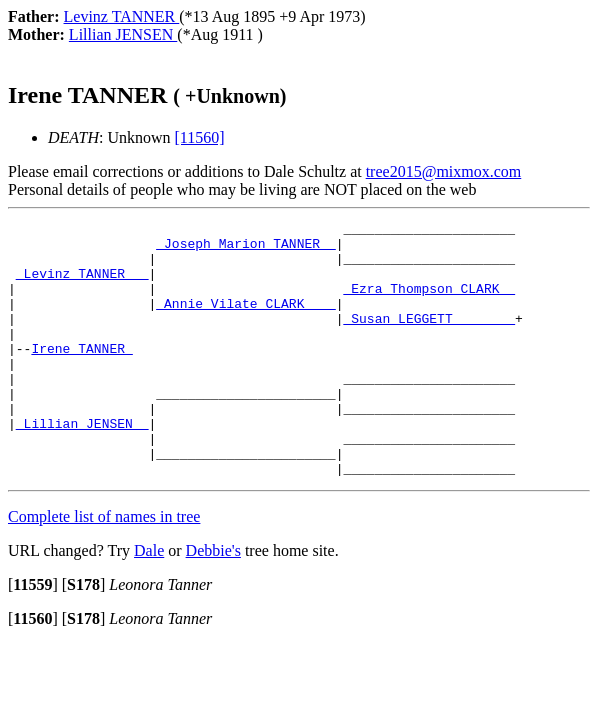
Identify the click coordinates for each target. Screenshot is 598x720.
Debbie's (213, 601)
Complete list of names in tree (104, 567)
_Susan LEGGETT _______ (429, 339)
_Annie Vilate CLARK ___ (245, 321)
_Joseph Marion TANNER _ (245, 249)
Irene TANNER (81, 375)
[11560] (200, 137)
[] (33, 635)
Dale (149, 601)
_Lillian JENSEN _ (82, 465)
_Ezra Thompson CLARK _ (429, 303)
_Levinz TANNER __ (82, 285)
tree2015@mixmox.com (444, 171)
